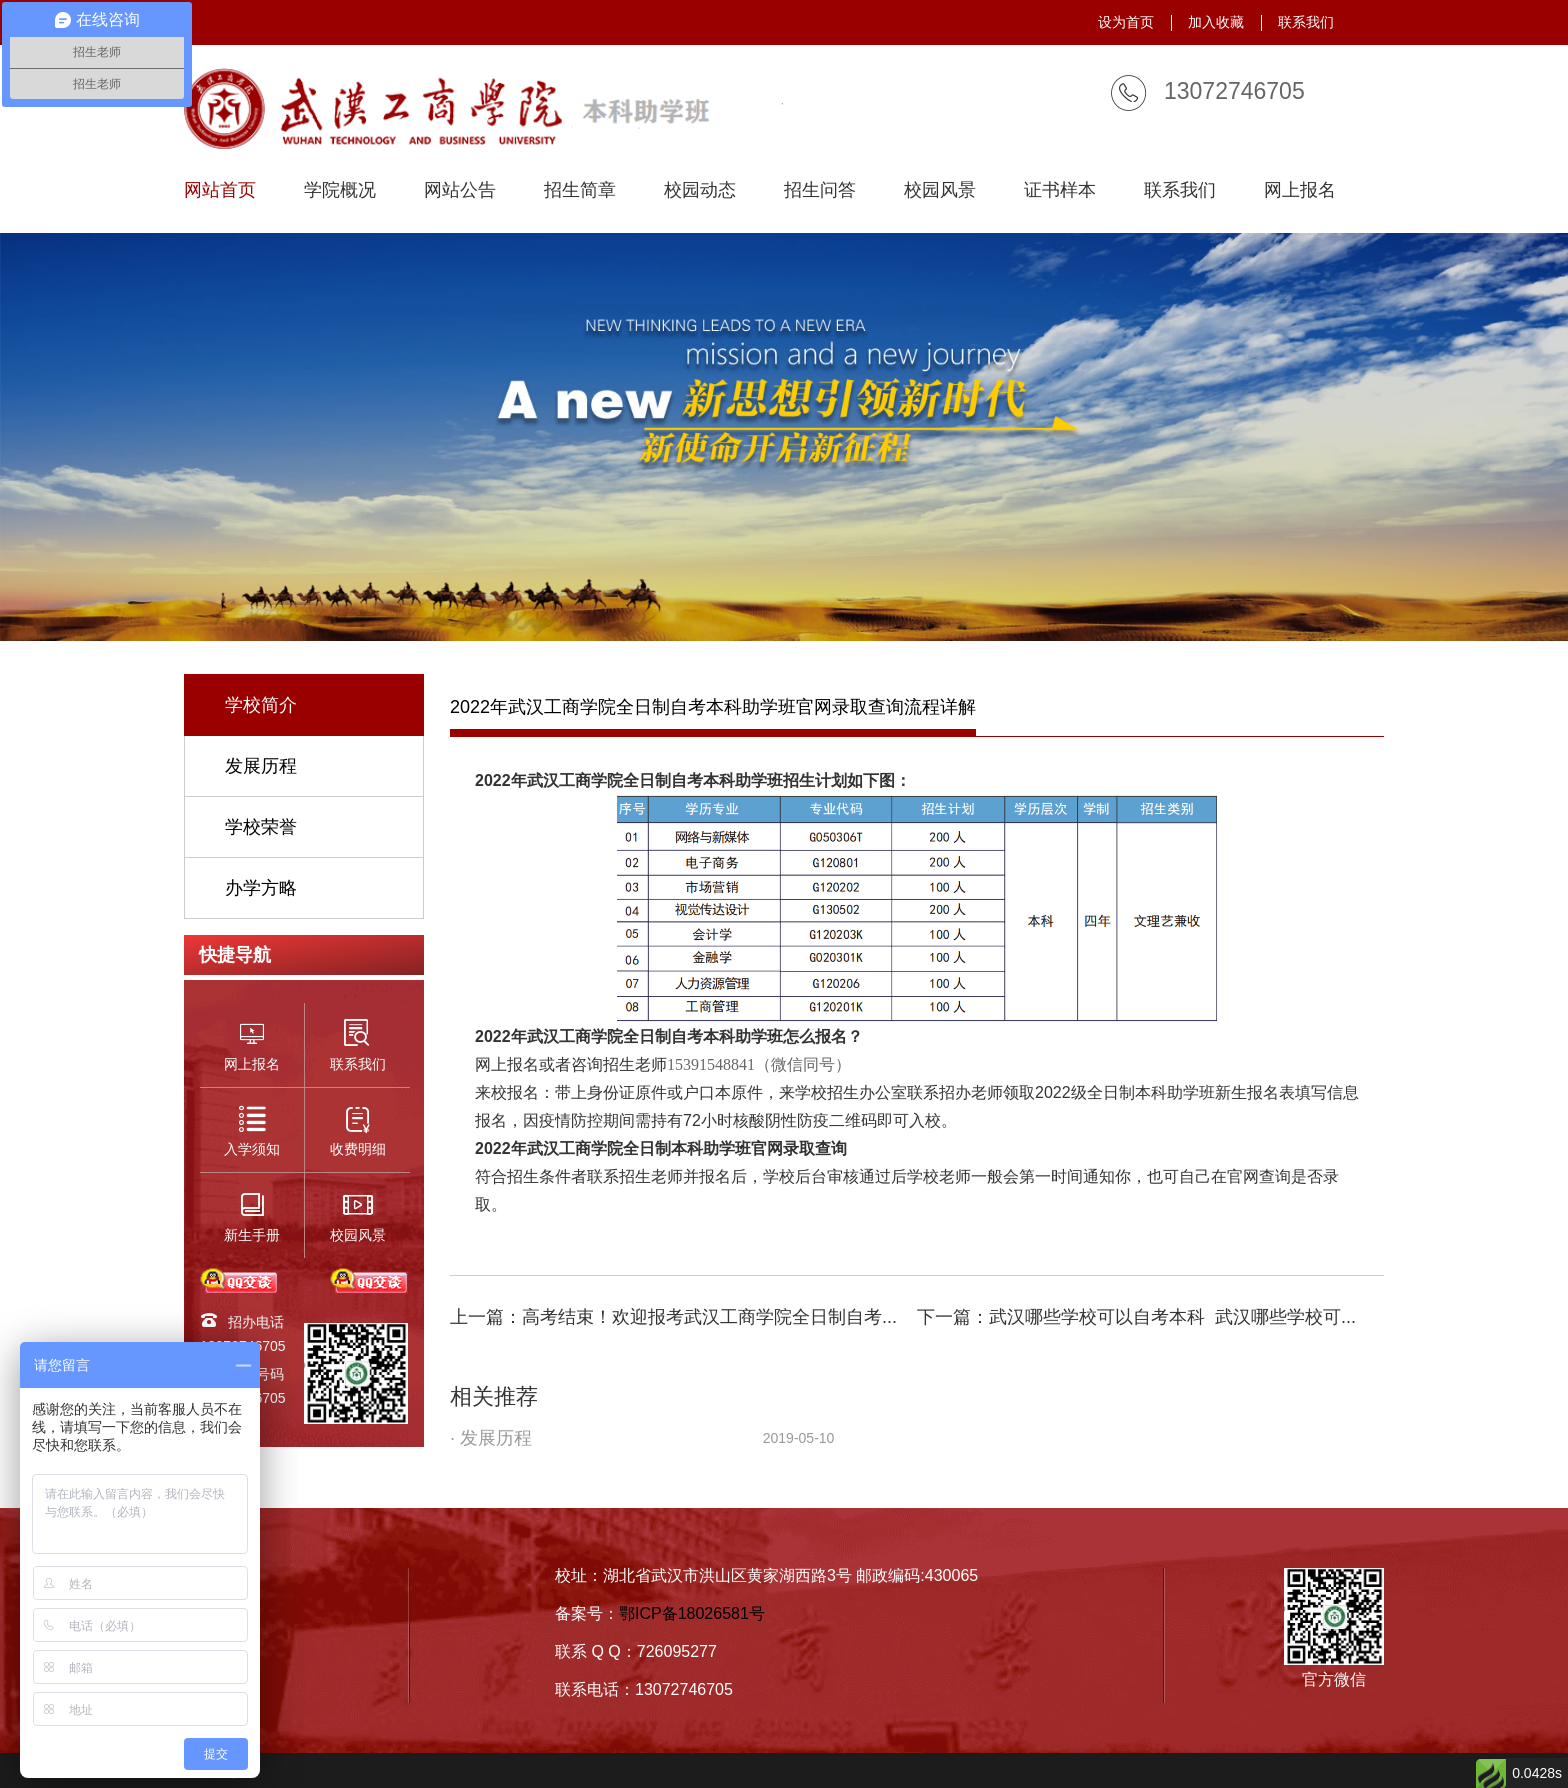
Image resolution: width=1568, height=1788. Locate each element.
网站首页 (220, 190)
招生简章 (580, 190)
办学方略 (261, 888)
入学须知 (220, 1647)
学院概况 (340, 190)
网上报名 (1300, 190)
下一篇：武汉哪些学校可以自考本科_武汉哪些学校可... (1136, 1317)
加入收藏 (1216, 22)
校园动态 (700, 190)
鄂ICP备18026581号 (692, 1613)
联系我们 (1306, 22)
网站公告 (460, 190)
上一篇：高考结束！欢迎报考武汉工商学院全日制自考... (673, 1317)
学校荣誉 (261, 827)
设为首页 (1126, 22)
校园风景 (940, 190)
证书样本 (1060, 190)
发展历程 (261, 766)
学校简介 (261, 705)
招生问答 (820, 190)
